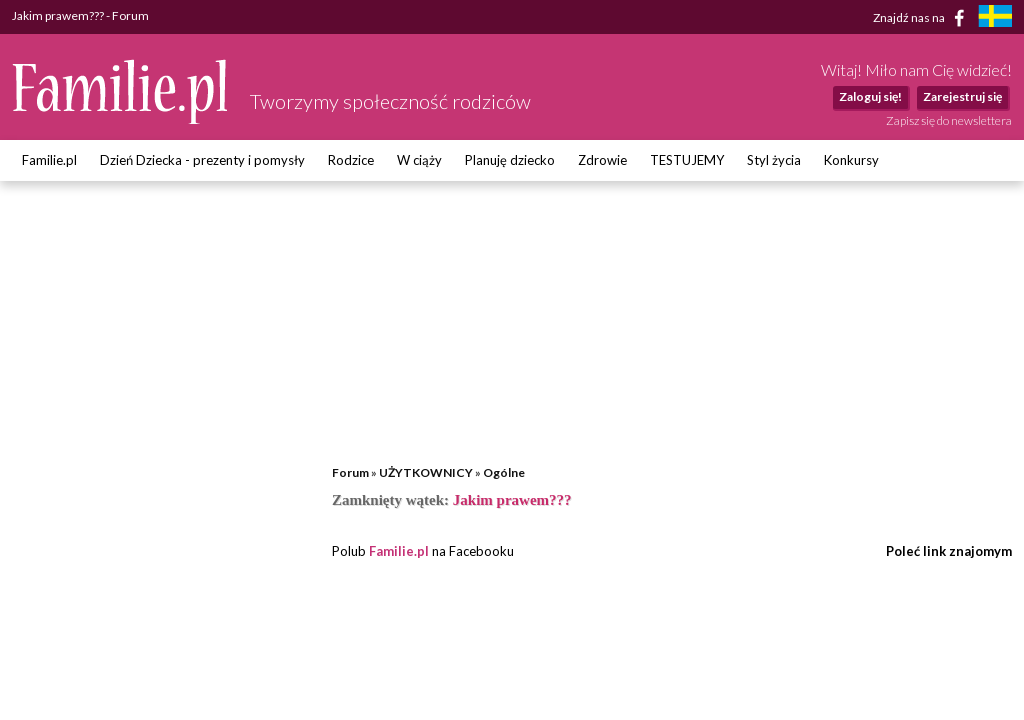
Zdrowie (602, 160)
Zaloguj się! (870, 96)
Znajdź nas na (922, 18)
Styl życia (774, 160)
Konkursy (851, 160)
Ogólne (504, 472)
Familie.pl (49, 160)
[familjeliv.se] (995, 18)
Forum (350, 472)
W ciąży (419, 160)
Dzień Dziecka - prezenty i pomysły (202, 160)
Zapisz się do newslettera (949, 120)
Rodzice (351, 160)
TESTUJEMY (687, 160)
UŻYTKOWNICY (426, 472)
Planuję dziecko (510, 160)
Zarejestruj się (962, 96)
